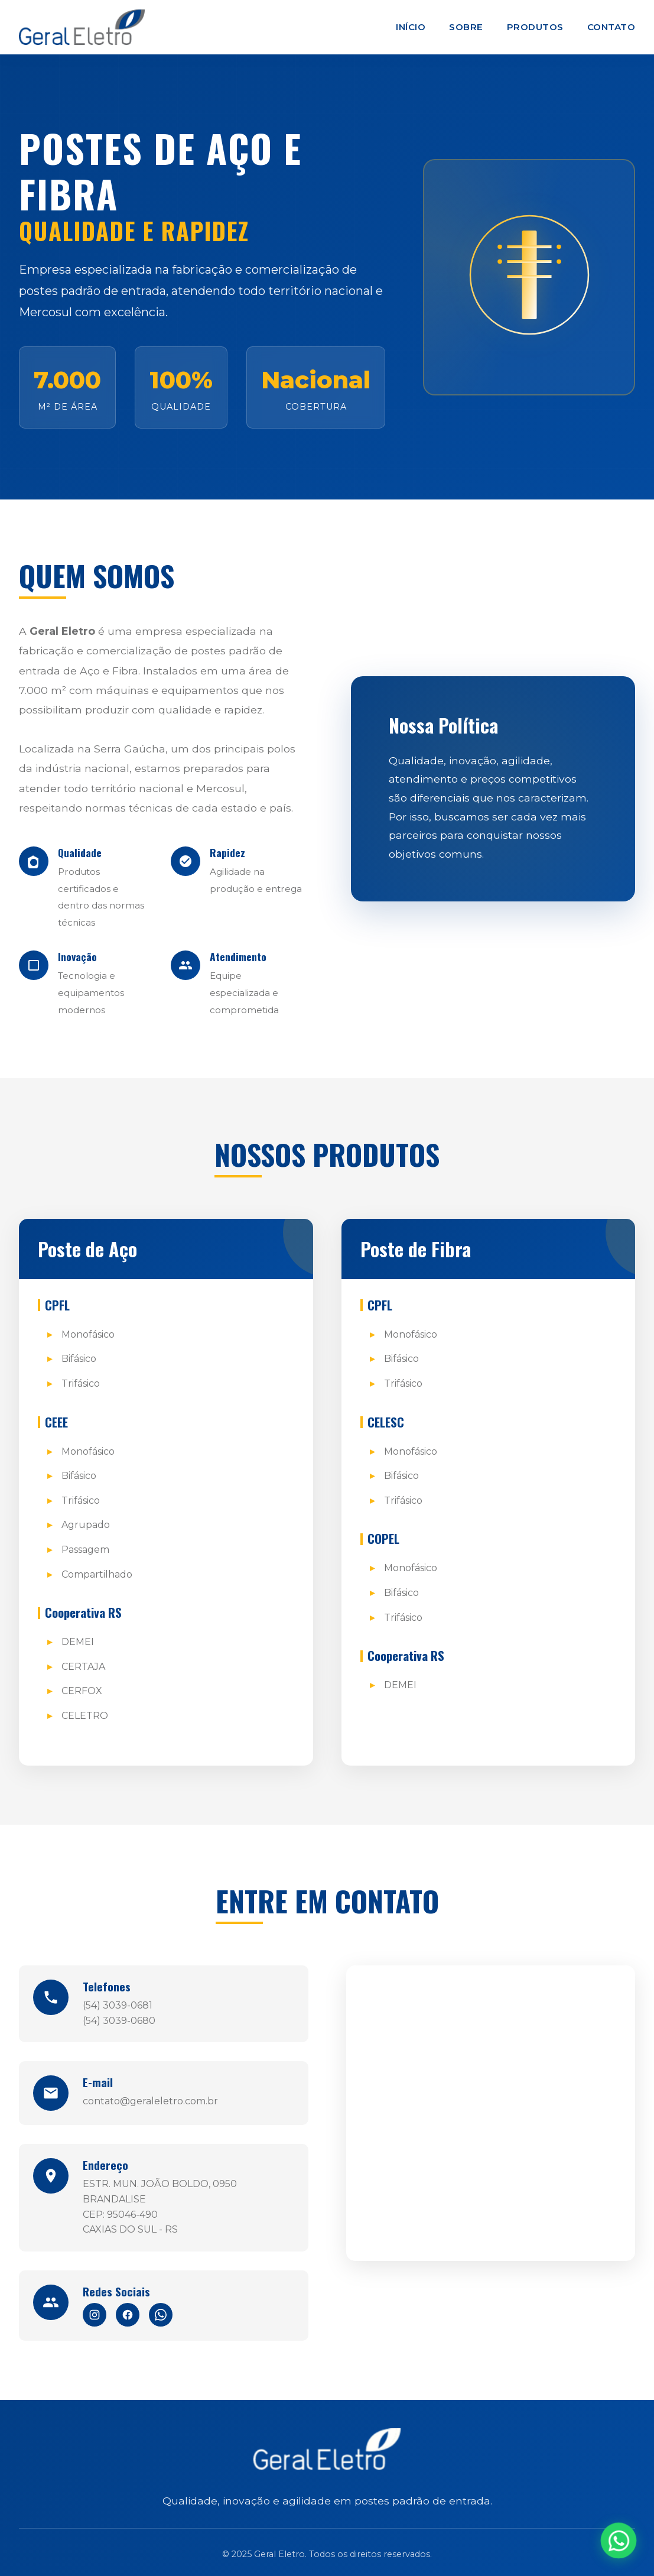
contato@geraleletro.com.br (150, 2101)
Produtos (535, 27)
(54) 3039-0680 (119, 2020)
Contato (611, 27)
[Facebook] (127, 2315)
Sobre (466, 27)
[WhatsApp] (161, 2315)
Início (410, 27)
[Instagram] (94, 2315)
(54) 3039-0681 (117, 2005)
